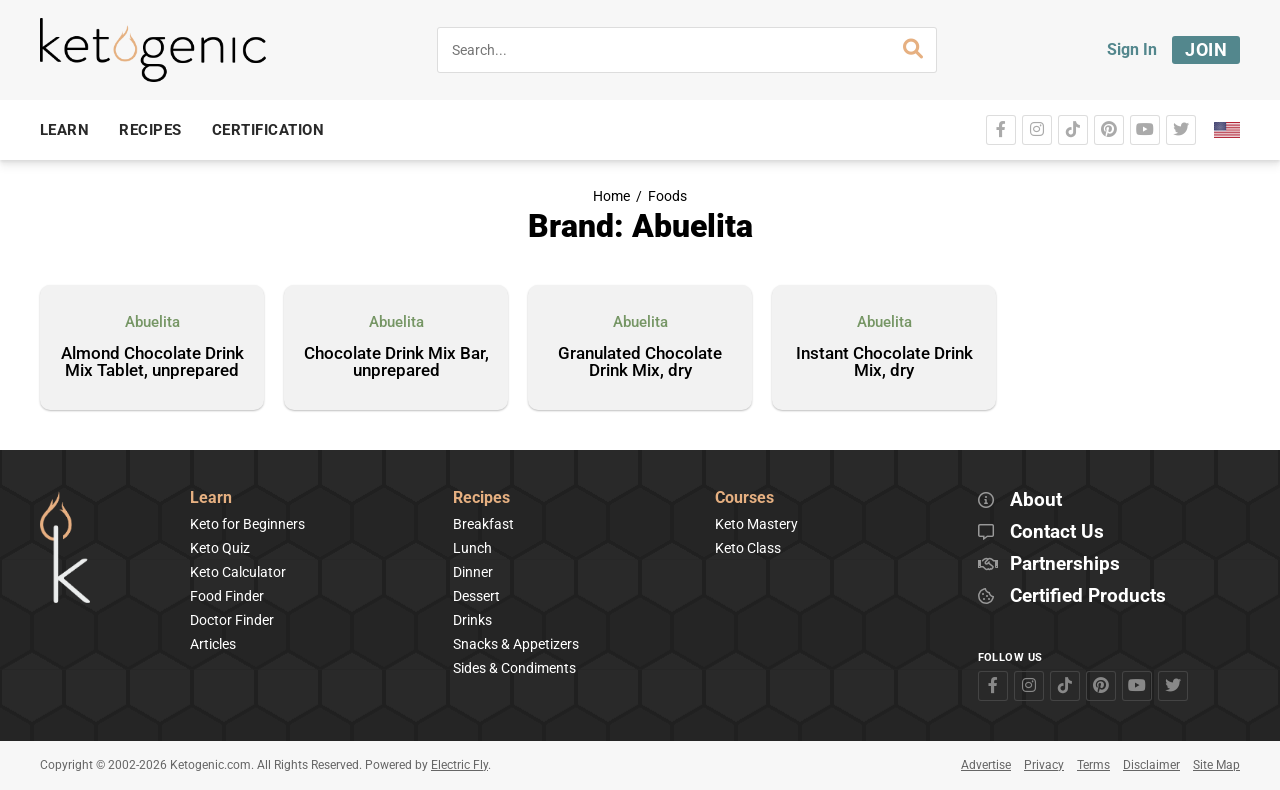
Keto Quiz (220, 548)
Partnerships (1065, 564)
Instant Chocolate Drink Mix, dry (884, 362)
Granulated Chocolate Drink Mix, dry (640, 362)
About (1036, 500)
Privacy (1044, 765)
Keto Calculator (238, 572)
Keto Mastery (756, 524)
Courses (744, 498)
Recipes (481, 498)
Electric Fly (459, 765)
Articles (213, 644)
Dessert (476, 596)
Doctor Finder (232, 620)
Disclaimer (1151, 765)
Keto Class (748, 548)
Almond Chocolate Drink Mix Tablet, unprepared (152, 362)
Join (1206, 49)
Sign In (1132, 49)
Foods (667, 196)
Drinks (472, 620)
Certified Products (1088, 596)
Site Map (1216, 765)
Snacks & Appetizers (516, 644)
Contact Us (1057, 532)
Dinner (473, 572)
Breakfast (483, 524)
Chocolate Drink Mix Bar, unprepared (396, 362)
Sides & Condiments (514, 668)
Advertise (986, 765)
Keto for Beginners (247, 524)
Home (611, 196)
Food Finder (227, 596)
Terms (1093, 765)
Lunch (472, 548)
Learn (211, 498)
